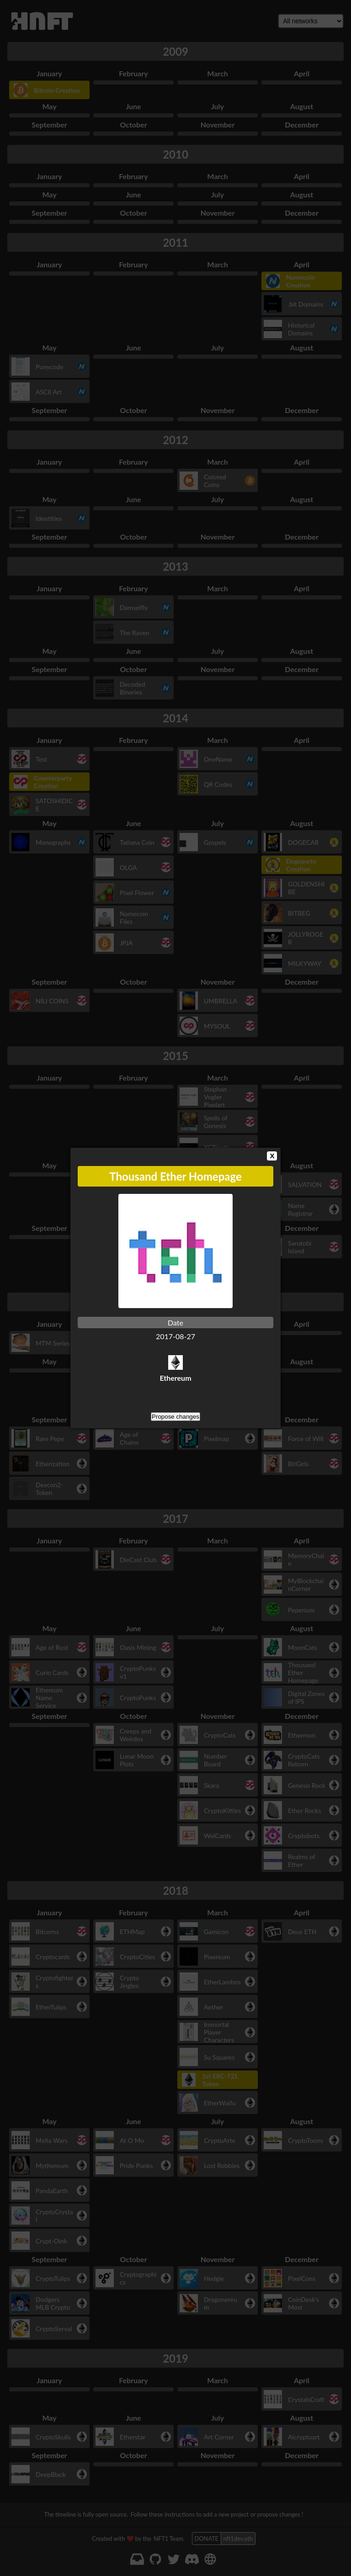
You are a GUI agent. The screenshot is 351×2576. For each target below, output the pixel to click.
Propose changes (175, 1416)
